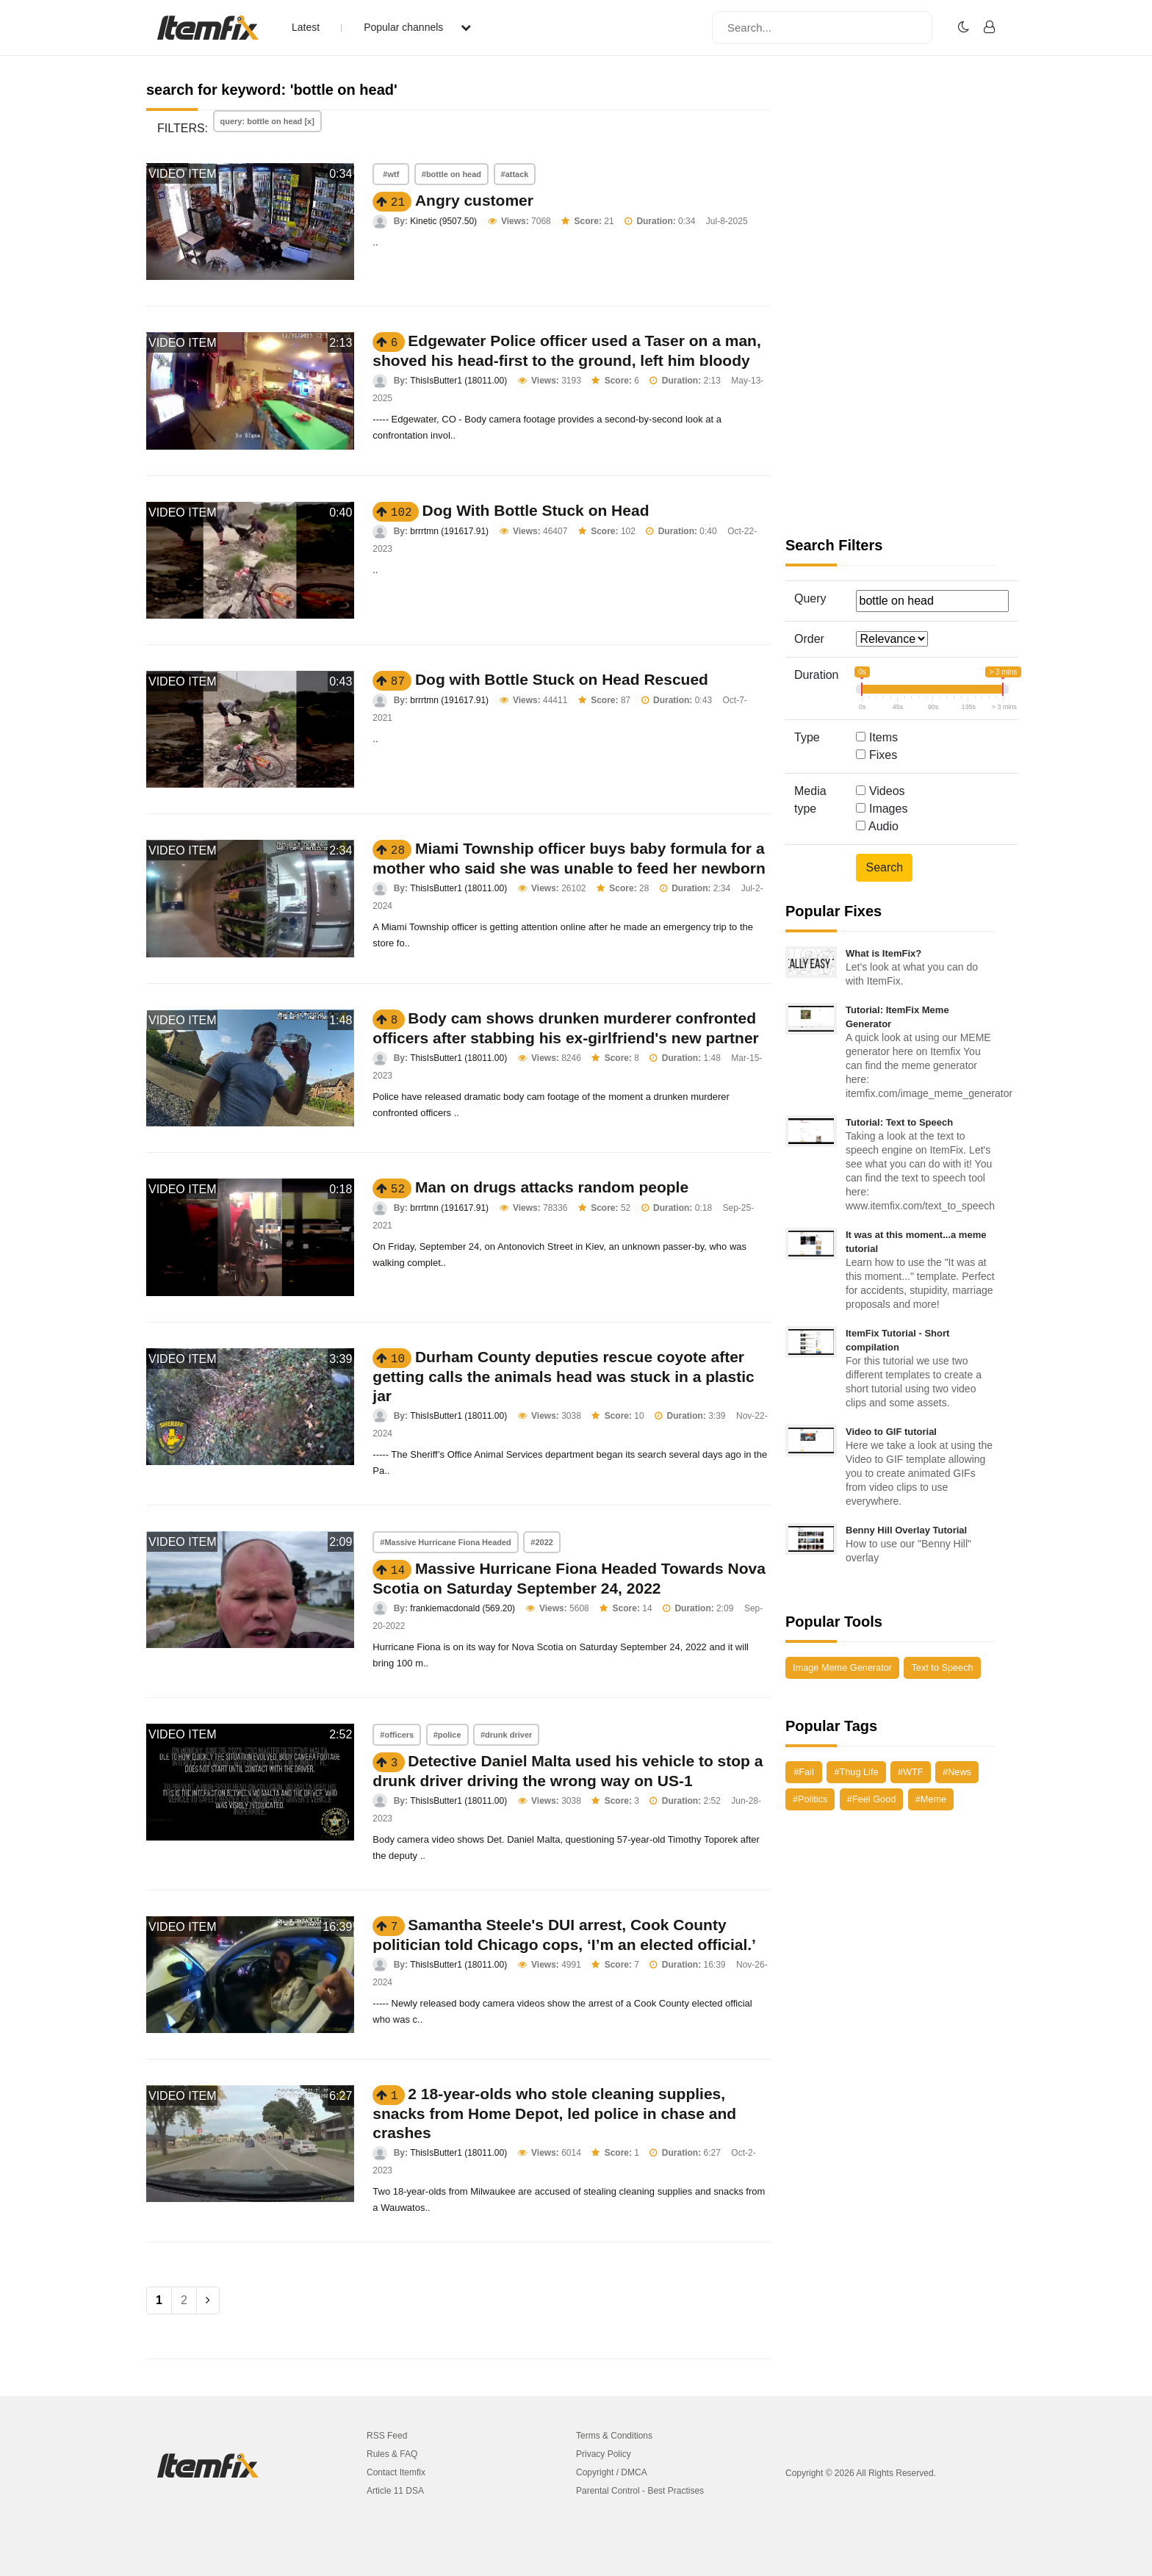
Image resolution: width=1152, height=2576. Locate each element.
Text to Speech (942, 1667)
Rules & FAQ (392, 2454)
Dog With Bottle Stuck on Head (535, 510)
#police (447, 1734)
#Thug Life (856, 1771)
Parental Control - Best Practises (640, 2491)
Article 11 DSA (395, 2491)
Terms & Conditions (614, 2436)
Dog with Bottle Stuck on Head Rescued (561, 679)
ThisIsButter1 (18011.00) (458, 380)
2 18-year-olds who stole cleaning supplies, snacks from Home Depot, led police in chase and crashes (554, 2113)
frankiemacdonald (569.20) (462, 1608)
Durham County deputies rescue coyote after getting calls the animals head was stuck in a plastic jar (563, 1376)
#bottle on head (451, 174)
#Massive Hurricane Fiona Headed (445, 1542)
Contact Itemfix (396, 2472)
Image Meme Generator (842, 1667)
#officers (397, 1734)
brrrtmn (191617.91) (449, 531)
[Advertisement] (890, 308)
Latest (306, 27)
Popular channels (417, 27)
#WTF (911, 1771)
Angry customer (474, 200)
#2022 (541, 1542)
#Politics (810, 1799)
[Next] (208, 2300)
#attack (515, 174)
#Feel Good (871, 1799)
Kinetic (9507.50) (443, 221)
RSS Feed (387, 2436)
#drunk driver (506, 1734)
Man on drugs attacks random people (551, 1187)
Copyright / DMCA (611, 2472)
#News (957, 1771)
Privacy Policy (603, 2454)
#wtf (391, 174)
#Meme (930, 1799)
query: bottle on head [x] (267, 121)
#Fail (803, 1771)
